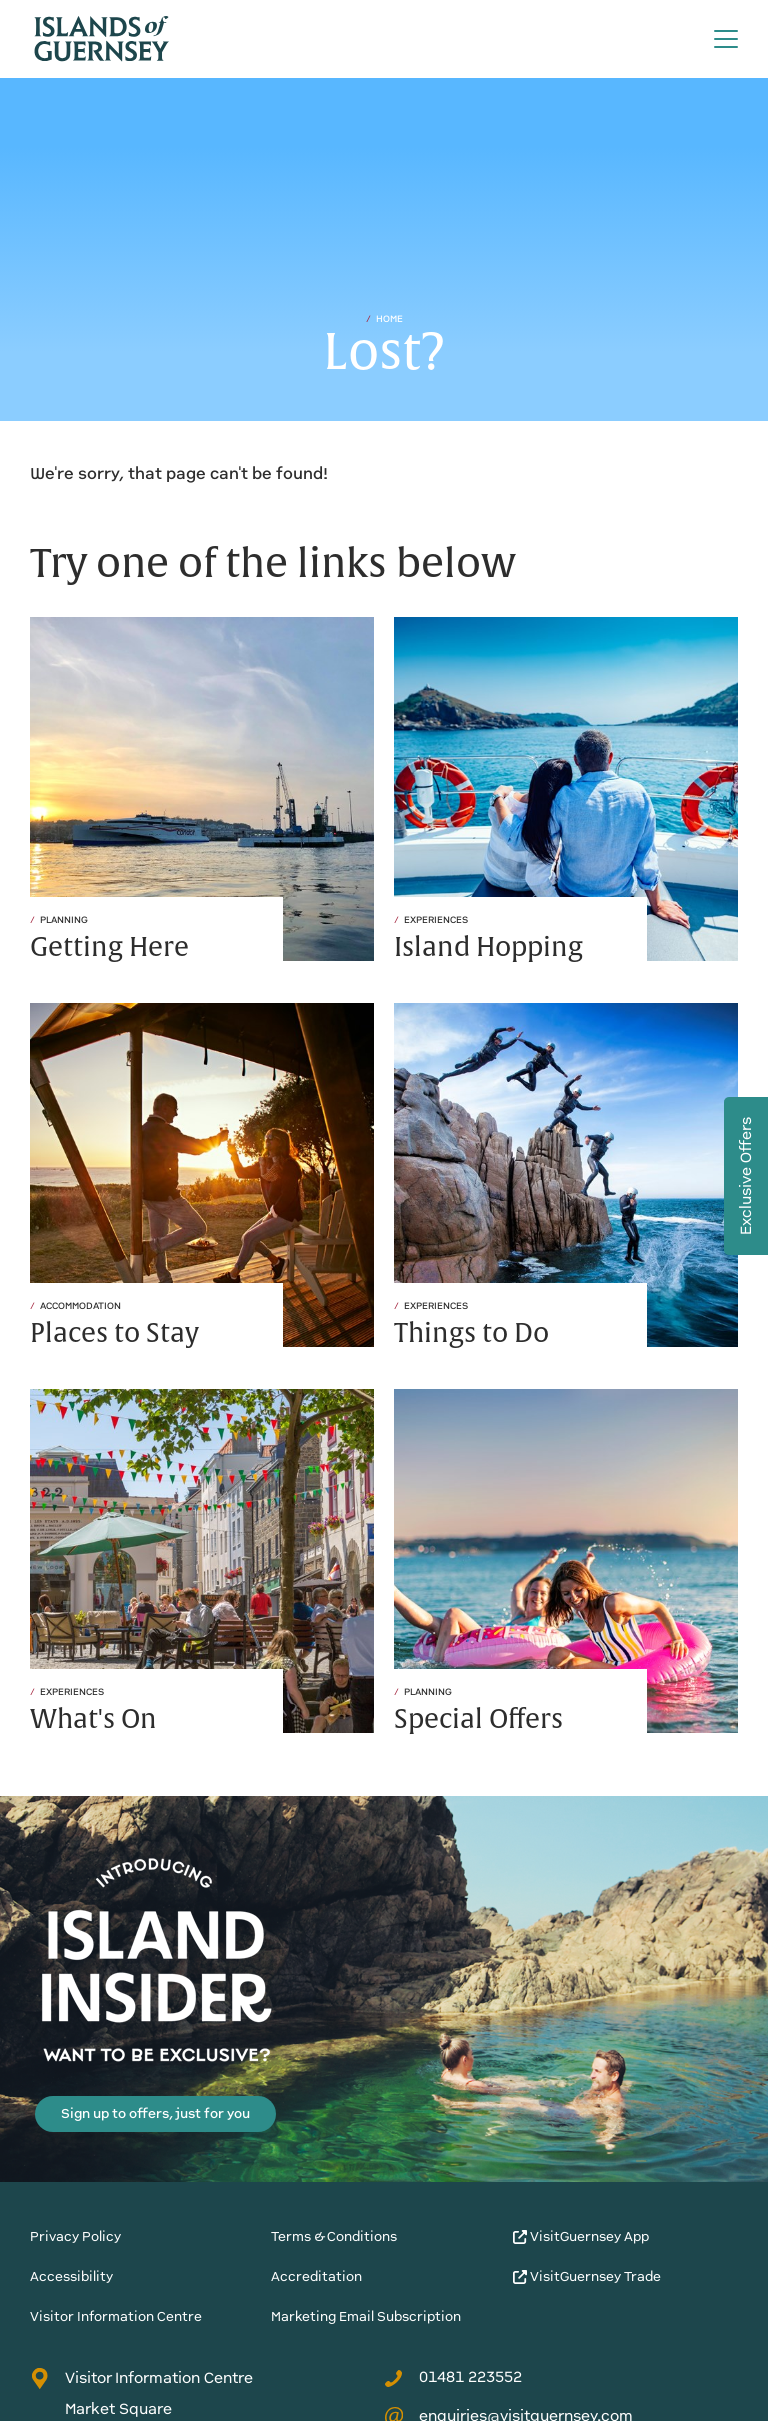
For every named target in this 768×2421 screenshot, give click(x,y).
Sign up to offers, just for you (155, 2113)
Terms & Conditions (334, 2236)
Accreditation (316, 2276)
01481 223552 (453, 2377)
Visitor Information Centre (116, 2316)
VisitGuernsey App (581, 2236)
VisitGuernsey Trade (587, 2276)
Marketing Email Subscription (366, 2316)
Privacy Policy (75, 2236)
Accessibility (71, 2276)
